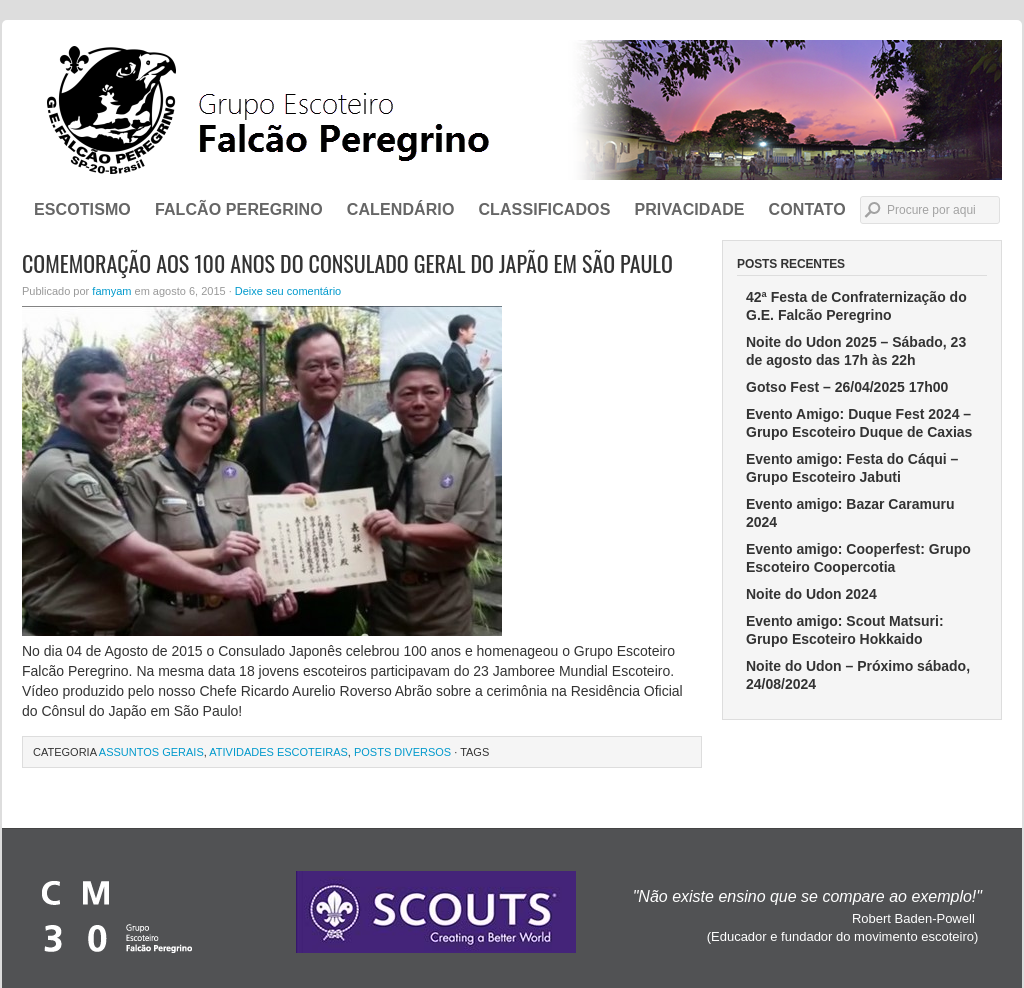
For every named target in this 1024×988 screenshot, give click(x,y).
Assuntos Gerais (151, 752)
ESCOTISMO (82, 209)
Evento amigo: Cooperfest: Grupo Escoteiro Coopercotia (858, 558)
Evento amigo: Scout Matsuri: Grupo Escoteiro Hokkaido (845, 630)
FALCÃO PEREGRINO (239, 209)
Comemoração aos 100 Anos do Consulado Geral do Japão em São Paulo (347, 263)
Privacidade (689, 209)
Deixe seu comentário (288, 291)
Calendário (401, 209)
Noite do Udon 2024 (811, 594)
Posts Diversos (402, 752)
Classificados (544, 209)
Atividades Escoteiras (278, 752)
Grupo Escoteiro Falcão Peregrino (512, 110)
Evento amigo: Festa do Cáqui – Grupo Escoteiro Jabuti (852, 468)
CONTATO (807, 209)
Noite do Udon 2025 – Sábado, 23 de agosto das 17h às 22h (856, 351)
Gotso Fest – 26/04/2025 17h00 (847, 387)
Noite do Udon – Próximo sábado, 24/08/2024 (858, 675)
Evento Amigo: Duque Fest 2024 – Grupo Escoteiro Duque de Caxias (859, 423)
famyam (111, 291)
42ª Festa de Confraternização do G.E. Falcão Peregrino (856, 306)
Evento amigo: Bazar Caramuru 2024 (850, 513)
